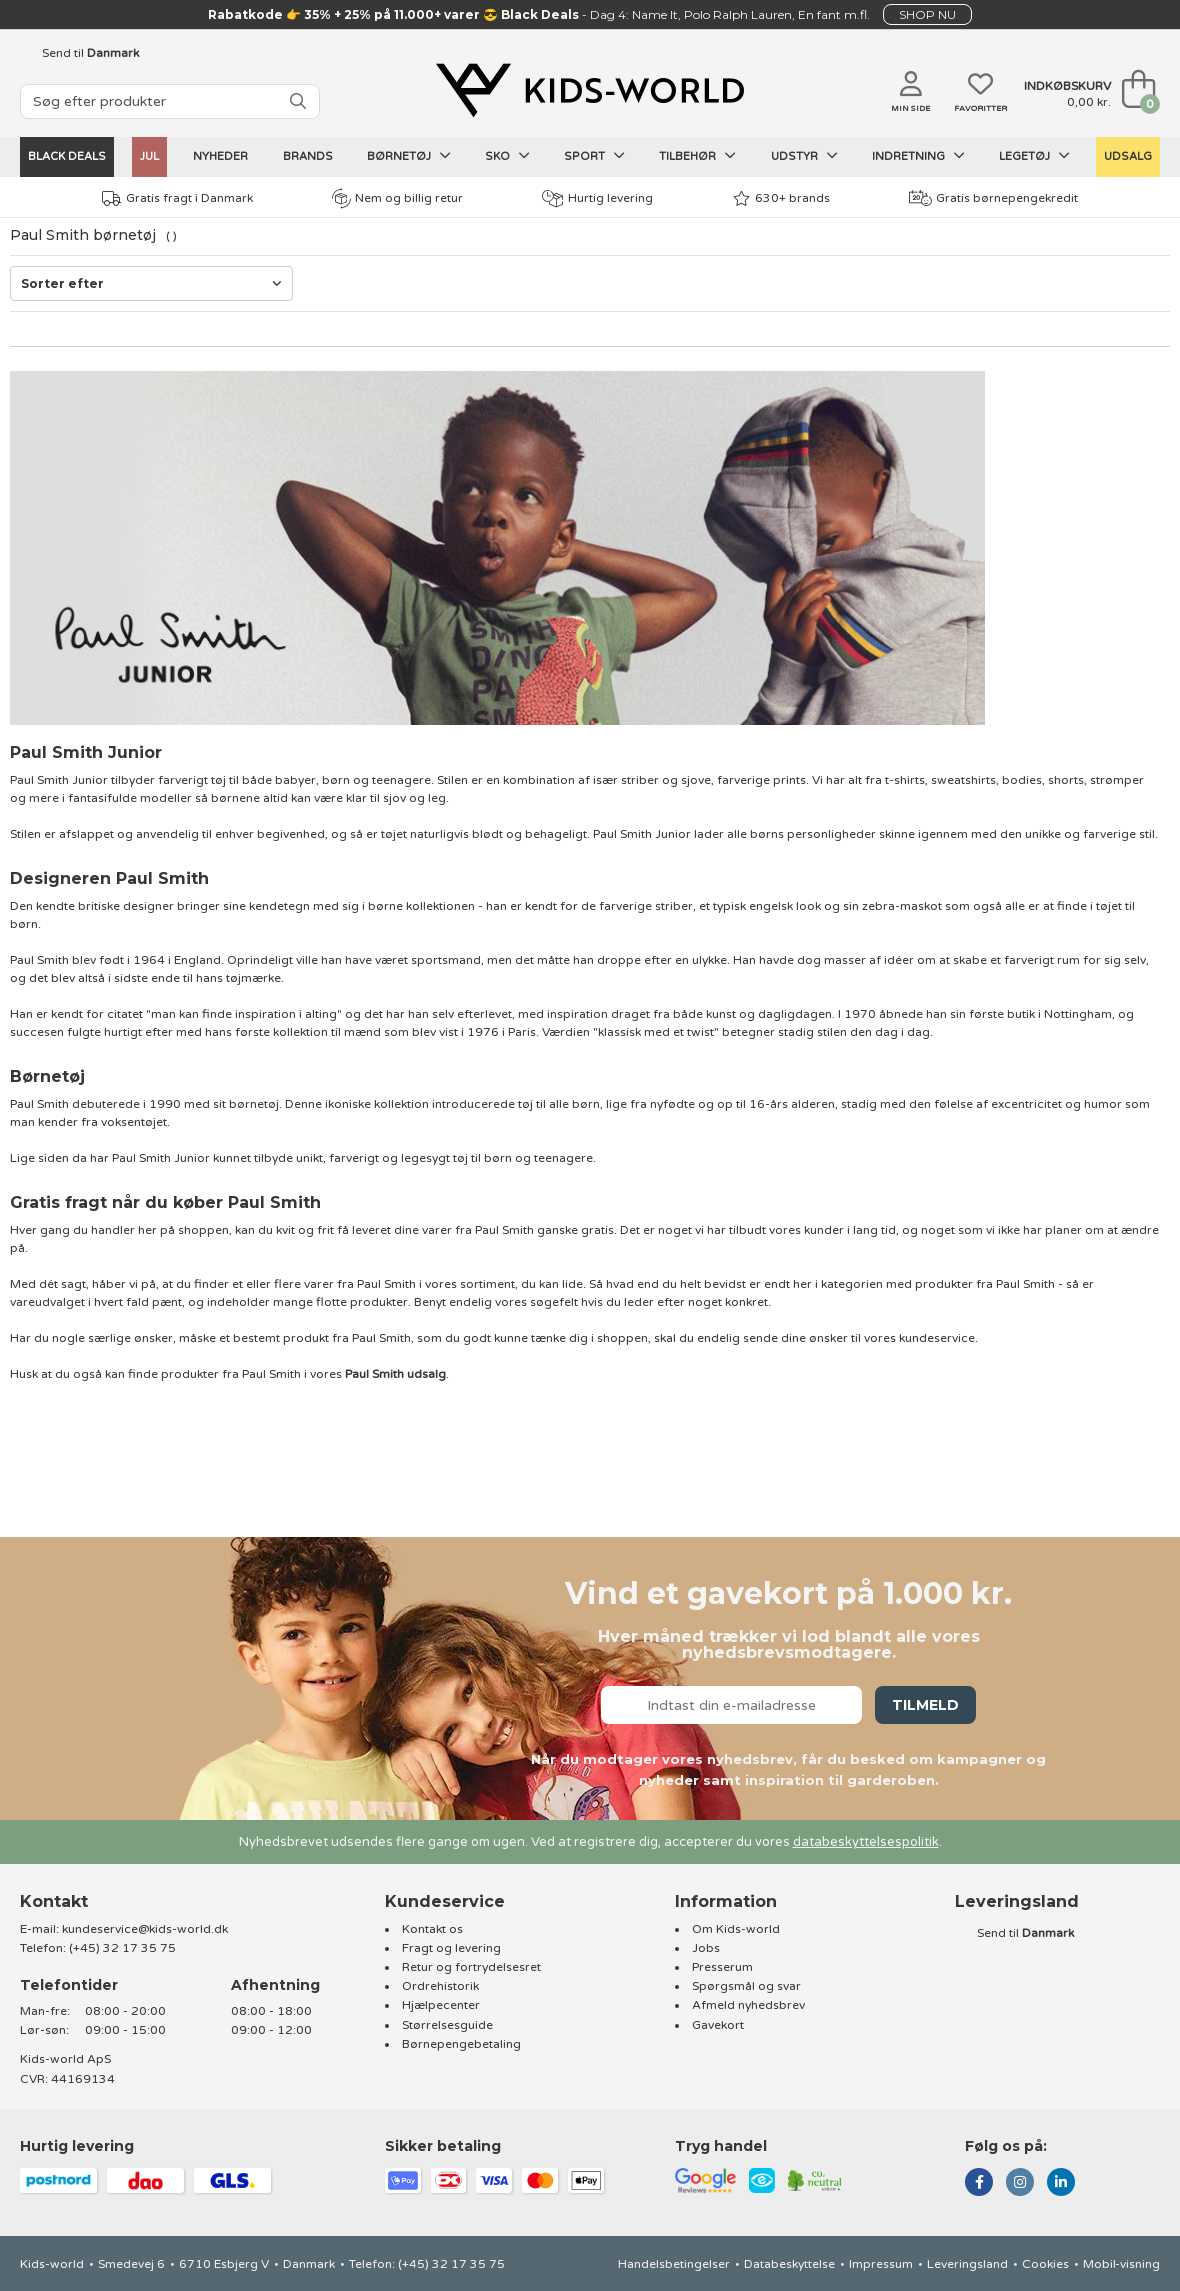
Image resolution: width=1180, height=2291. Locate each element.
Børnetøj (409, 156)
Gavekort (718, 2025)
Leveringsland (967, 2264)
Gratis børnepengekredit (993, 198)
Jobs (706, 1948)
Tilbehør (697, 156)
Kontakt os (432, 1929)
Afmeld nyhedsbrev (748, 2005)
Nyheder (220, 156)
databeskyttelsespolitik (866, 1842)
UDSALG (1128, 156)
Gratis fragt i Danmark (177, 198)
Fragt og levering (451, 1948)
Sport (594, 156)
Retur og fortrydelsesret (471, 1967)
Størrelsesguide (447, 2025)
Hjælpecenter (441, 2005)
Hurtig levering (597, 198)
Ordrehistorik (440, 1986)
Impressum (881, 2264)
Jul (149, 156)
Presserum (722, 1967)
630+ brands (781, 198)
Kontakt (54, 1901)
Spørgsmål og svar (746, 1986)
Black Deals (67, 156)
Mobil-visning (1121, 2264)
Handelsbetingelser (674, 2264)
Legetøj (1034, 156)
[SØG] (298, 101)
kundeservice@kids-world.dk (145, 1929)
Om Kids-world (736, 1929)
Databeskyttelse (789, 2264)
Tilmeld (925, 1705)
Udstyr (804, 156)
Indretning (918, 156)
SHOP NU (927, 14)
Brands (308, 156)
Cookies (1045, 2264)
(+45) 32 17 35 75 (122, 1948)
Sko (507, 156)
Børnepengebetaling (461, 2044)
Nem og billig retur (397, 198)
